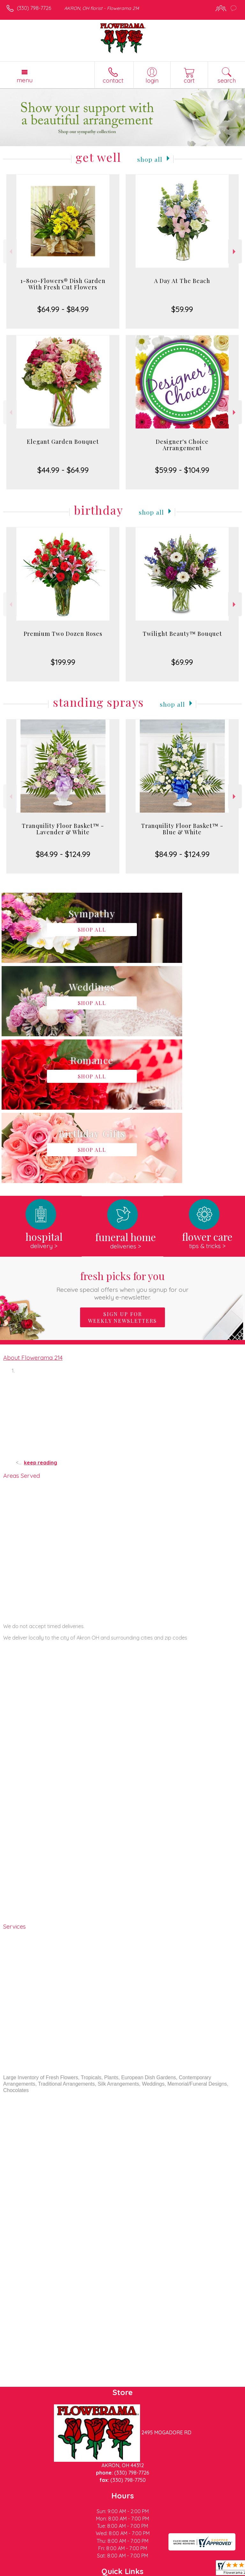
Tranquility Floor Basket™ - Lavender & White (63, 829)
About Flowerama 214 (33, 1211)
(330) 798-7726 (34, 8)
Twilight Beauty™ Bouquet (182, 633)
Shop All (150, 158)
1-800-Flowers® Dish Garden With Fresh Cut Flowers (63, 284)
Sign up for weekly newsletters (122, 1170)
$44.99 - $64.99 (63, 470)
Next (235, 252)
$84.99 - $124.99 (63, 854)
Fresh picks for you (122, 1138)
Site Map (146, 2571)
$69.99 (182, 662)
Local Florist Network (107, 2571)
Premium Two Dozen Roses (63, 633)
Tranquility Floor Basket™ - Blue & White (182, 829)
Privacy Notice (61, 2571)
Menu (25, 80)
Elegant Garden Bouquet (63, 441)
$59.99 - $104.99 (182, 470)
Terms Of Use (24, 2571)
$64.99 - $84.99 (63, 309)
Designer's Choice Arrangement (182, 445)
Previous (10, 252)
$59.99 (182, 309)
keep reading (40, 1316)
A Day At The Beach (182, 281)
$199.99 (63, 662)
